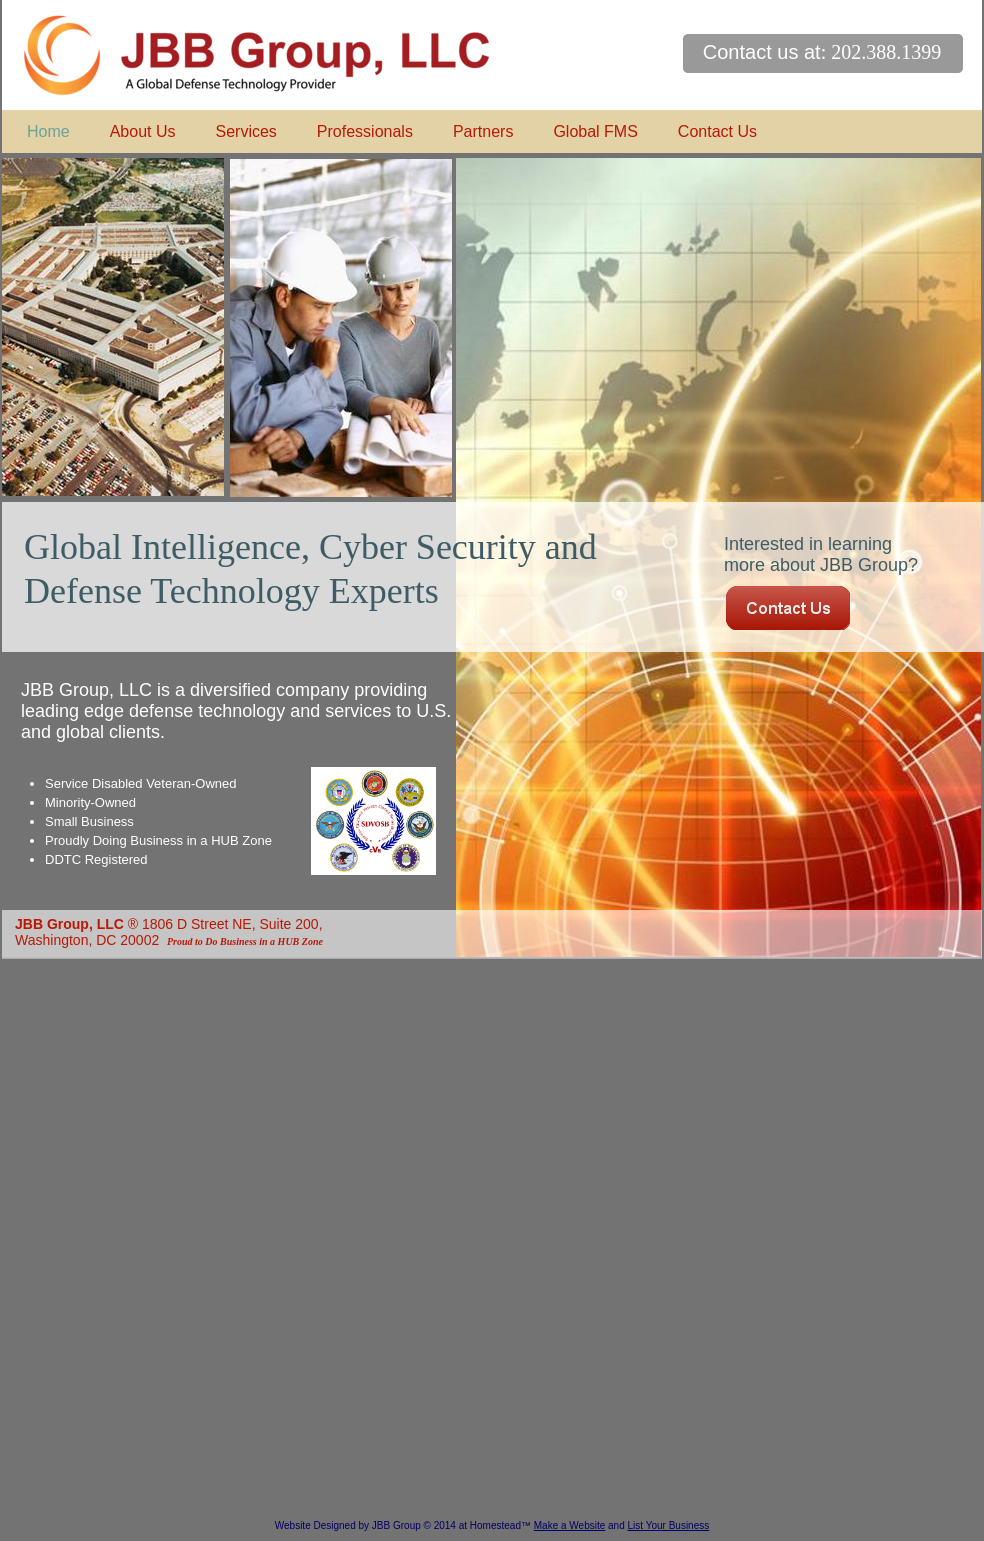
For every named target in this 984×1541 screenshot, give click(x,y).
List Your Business (669, 1525)
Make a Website (570, 1525)
